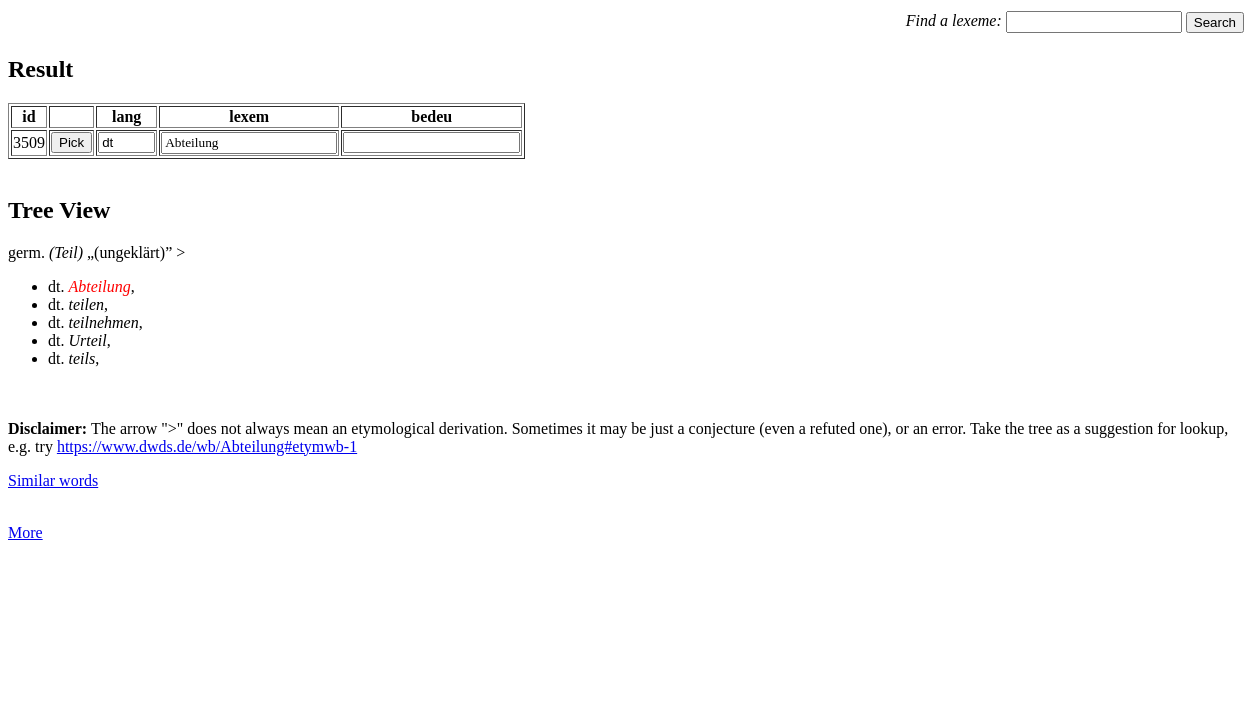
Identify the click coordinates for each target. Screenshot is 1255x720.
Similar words (53, 480)
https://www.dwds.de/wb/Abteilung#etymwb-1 (207, 446)
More (25, 532)
